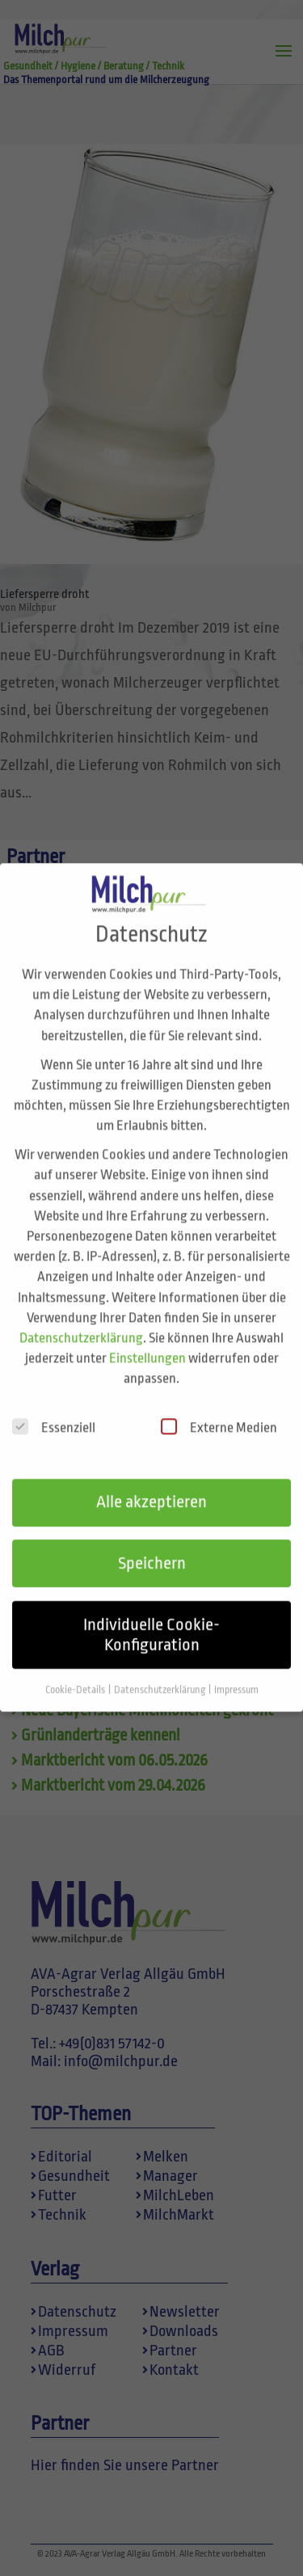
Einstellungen (147, 1337)
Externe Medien (219, 1407)
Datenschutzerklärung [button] (160, 1670)
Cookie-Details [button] (76, 1670)
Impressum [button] (236, 1670)
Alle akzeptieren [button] (151, 1482)
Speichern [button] (152, 1543)
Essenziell (53, 1407)
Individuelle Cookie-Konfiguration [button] (151, 1614)
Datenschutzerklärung (81, 1317)
